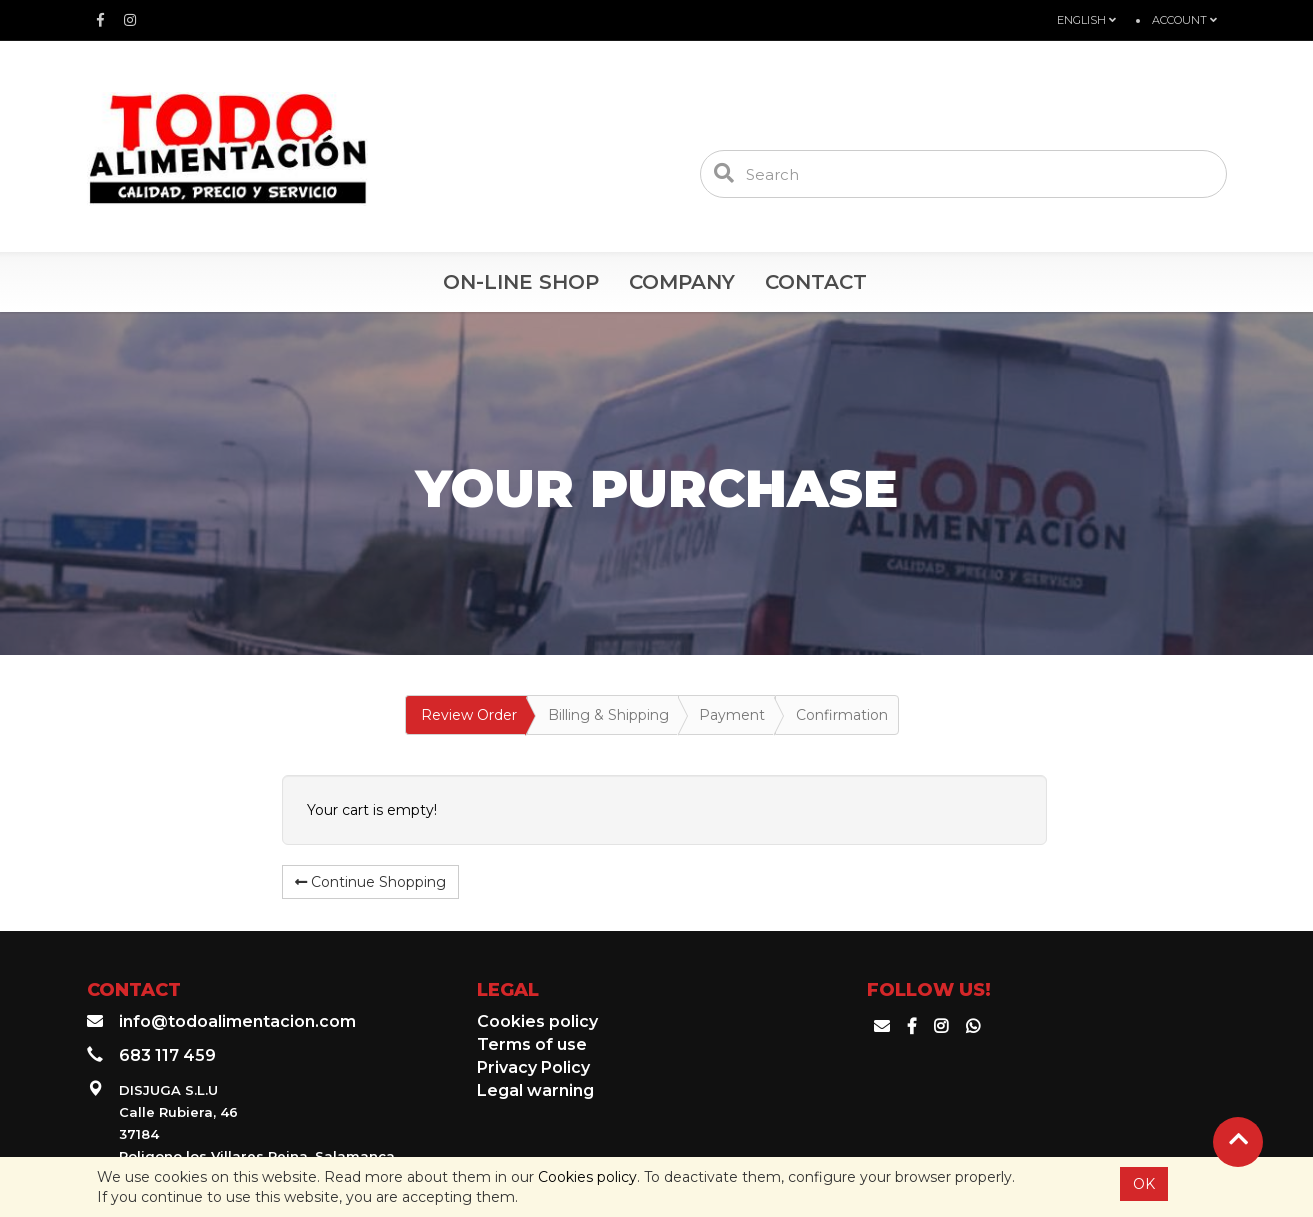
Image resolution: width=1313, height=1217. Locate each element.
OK (1144, 1184)
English (1086, 20)
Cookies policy (587, 1177)
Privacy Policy (533, 1067)
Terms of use (532, 1044)
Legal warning (535, 1090)
